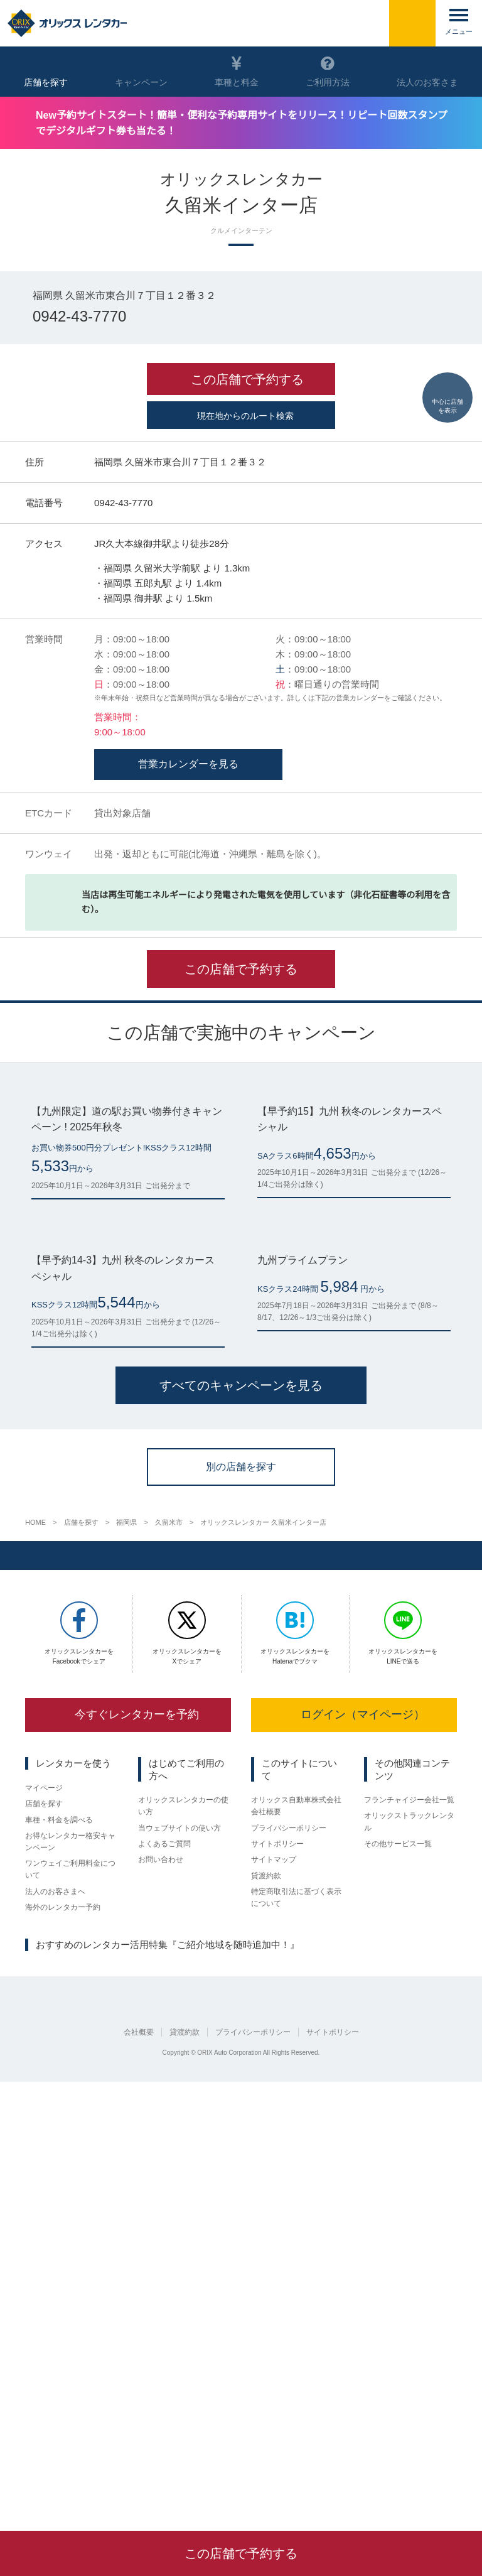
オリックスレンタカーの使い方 (183, 2232)
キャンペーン (141, 72)
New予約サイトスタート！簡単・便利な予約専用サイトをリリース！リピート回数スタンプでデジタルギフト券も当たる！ (247, 122)
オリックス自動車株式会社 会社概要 (296, 2232)
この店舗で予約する (241, 1171)
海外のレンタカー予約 (62, 2336)
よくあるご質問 (164, 2270)
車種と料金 (237, 72)
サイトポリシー (277, 2270)
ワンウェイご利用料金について (70, 2297)
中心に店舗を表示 (447, 379)
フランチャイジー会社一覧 (409, 2226)
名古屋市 (109, 2396)
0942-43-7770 (82, 317)
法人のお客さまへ (55, 2319)
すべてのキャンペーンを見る (241, 1811)
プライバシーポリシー (288, 2254)
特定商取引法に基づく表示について (296, 2325)
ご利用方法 (328, 72)
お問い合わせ (160, 2287)
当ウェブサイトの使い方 (179, 2254)
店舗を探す (44, 2231)
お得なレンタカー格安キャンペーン (70, 2269)
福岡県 (216, 2396)
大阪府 (147, 2396)
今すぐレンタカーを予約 (128, 2140)
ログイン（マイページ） (354, 2140)
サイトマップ (273, 2287)
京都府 (71, 2396)
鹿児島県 (289, 2396)
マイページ (44, 2214)
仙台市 (36, 2396)
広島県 (182, 2396)
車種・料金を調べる (59, 2247)
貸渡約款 (266, 2304)
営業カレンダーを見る (188, 966)
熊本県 (251, 2396)
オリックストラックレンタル (409, 2248)
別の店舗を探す (241, 1891)
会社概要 (139, 2481)
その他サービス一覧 (398, 2270)
